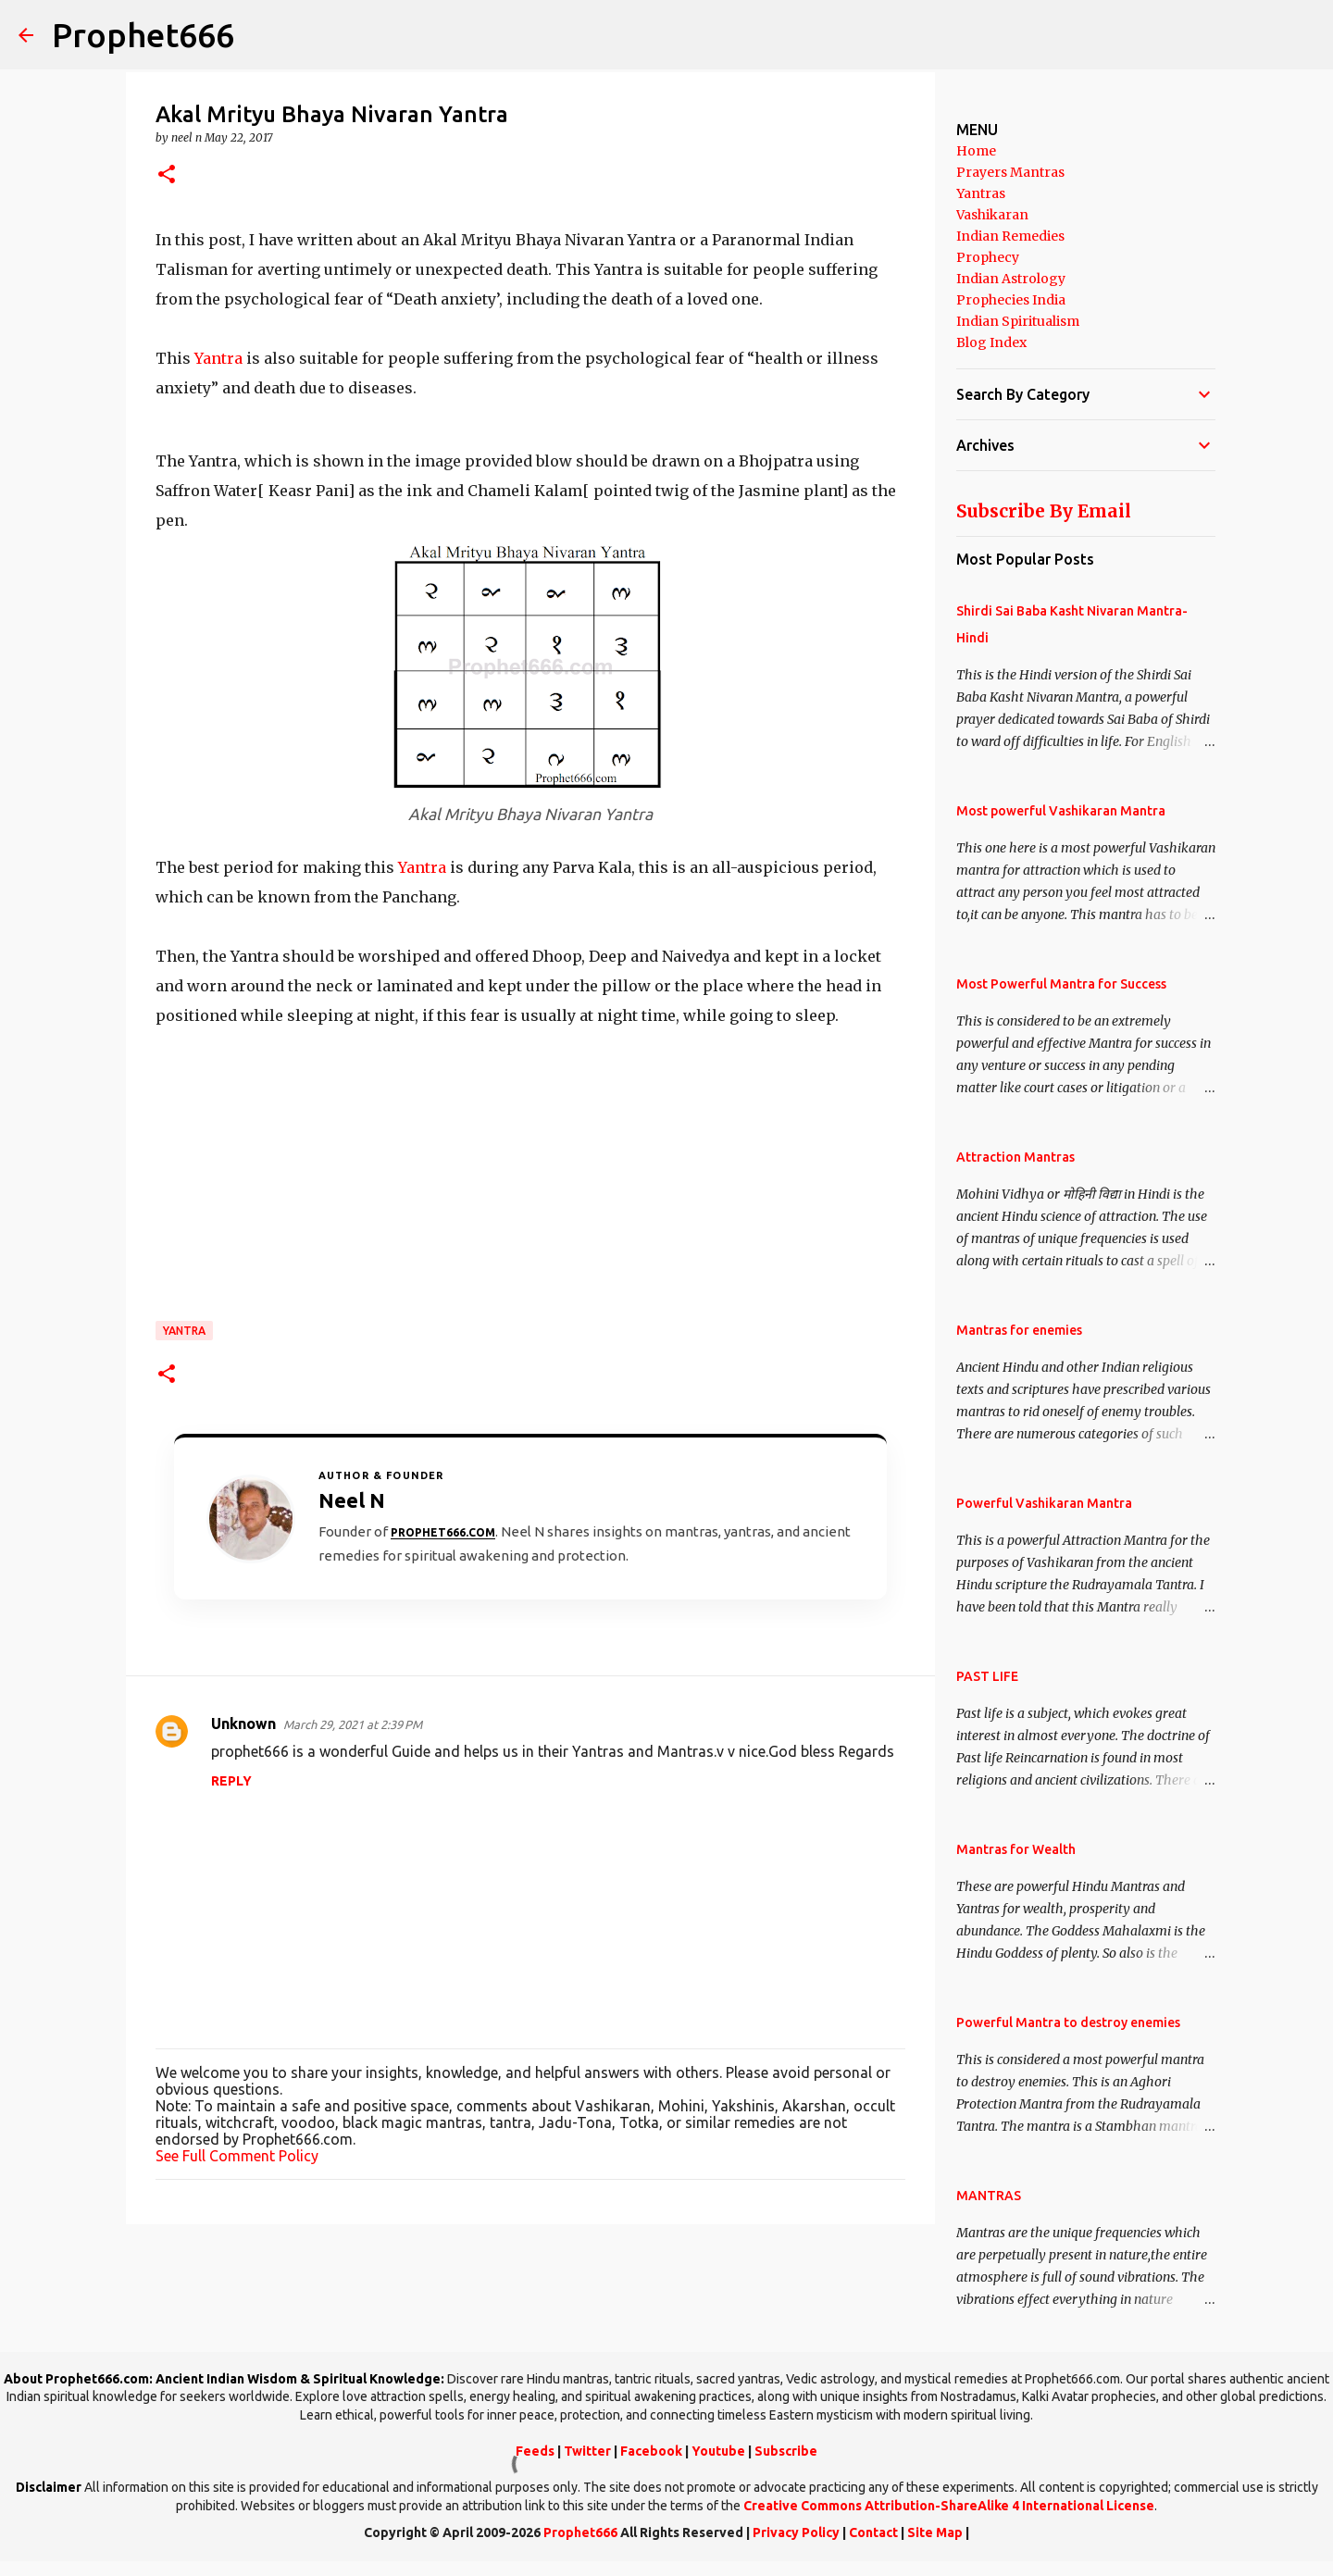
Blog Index (991, 342)
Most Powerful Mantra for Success (1061, 984)
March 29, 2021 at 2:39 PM (352, 1724)
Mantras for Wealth (1016, 1849)
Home (976, 151)
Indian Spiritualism (1017, 321)
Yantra (218, 358)
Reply (231, 1780)
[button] (167, 175)
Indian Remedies (1010, 236)
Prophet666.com (443, 1532)
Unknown (243, 1723)
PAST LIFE (987, 1676)
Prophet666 (143, 35)
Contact (873, 2532)
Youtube (718, 2451)
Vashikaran (992, 214)
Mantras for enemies (1019, 1330)
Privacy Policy (796, 2532)
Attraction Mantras (1015, 1157)
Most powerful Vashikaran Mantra (1060, 810)
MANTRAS (988, 2195)
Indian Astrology (1010, 278)
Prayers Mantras (1010, 172)
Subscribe (785, 2451)
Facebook (651, 2451)
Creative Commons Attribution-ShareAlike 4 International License (948, 2505)
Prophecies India (1010, 300)
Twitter (587, 2451)
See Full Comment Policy (237, 2155)
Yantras (980, 193)
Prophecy (987, 257)
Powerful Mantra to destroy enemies (1068, 2022)
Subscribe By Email (1043, 511)
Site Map (935, 2532)
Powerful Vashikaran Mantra (1044, 1503)
